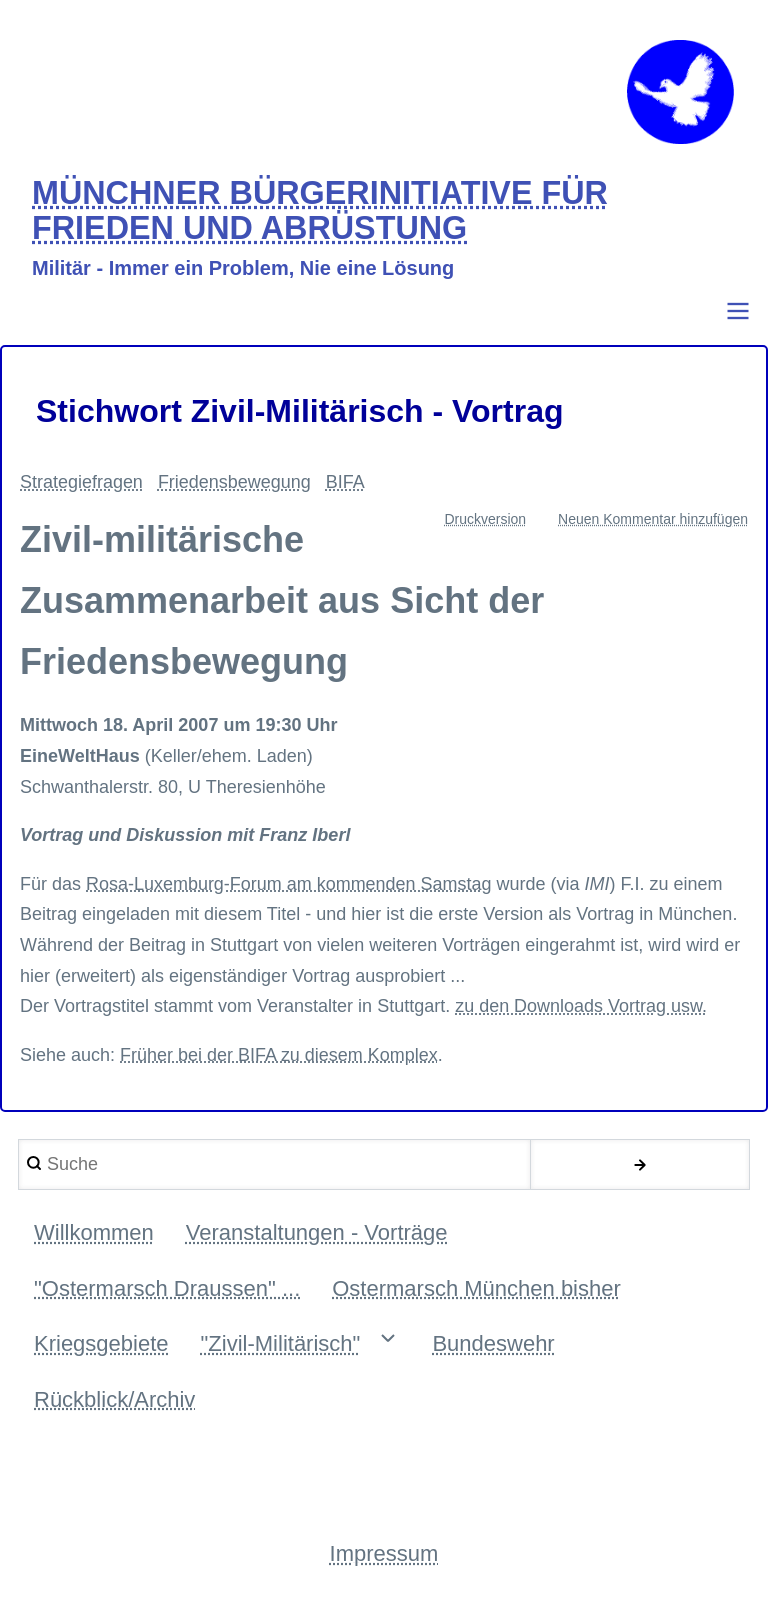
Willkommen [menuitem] (94, 1234)
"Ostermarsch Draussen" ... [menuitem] (167, 1289)
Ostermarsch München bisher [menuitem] (476, 1289)
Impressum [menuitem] (384, 1555)
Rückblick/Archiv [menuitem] (114, 1400)
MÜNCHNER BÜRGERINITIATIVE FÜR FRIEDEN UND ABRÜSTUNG (320, 212)
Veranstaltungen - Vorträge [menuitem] (317, 1234)
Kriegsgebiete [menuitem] (101, 1345)
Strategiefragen (81, 484)
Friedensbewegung (234, 484)
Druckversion (485, 520)
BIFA (345, 484)
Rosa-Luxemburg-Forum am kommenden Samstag (289, 885)
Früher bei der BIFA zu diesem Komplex (279, 1056)
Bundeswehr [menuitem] (493, 1345)
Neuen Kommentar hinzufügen (653, 520)
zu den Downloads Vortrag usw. (581, 1008)
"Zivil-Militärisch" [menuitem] (281, 1345)
